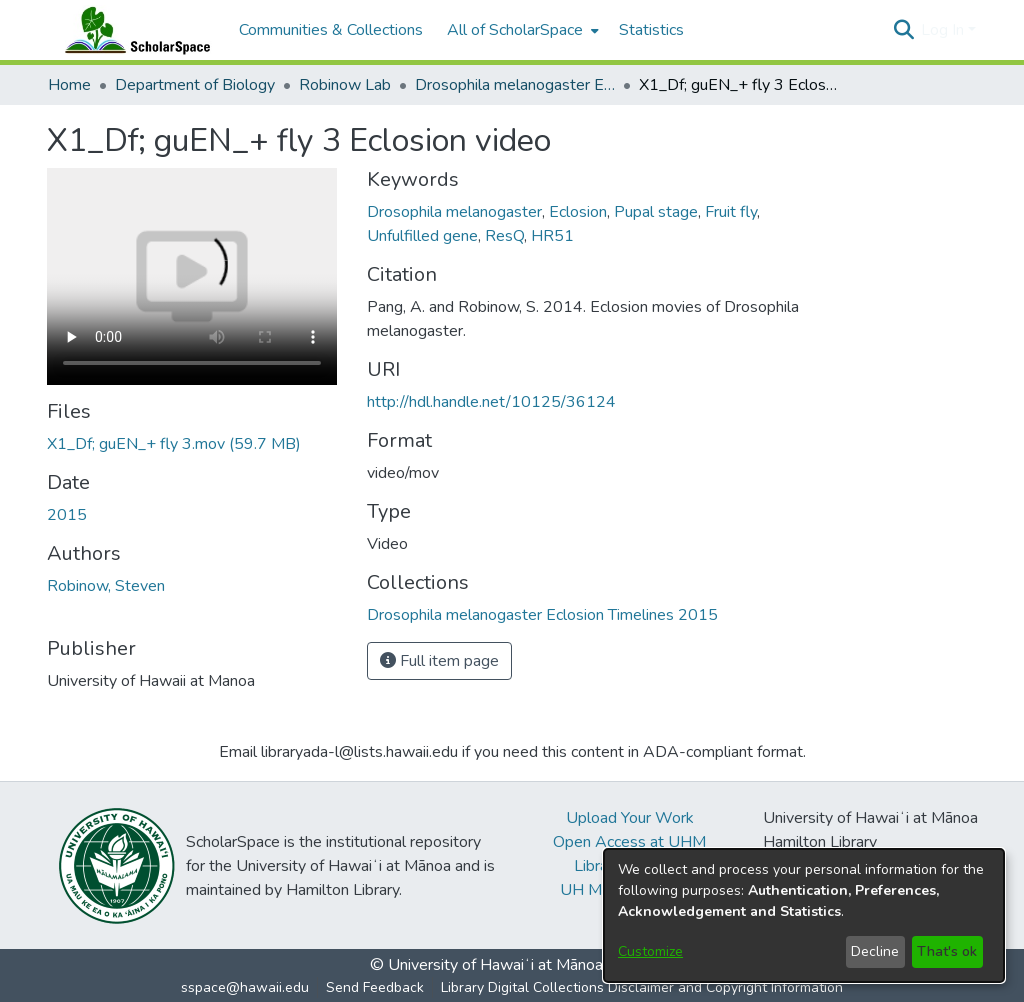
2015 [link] (67, 515)
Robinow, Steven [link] (106, 586)
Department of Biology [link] (195, 85)
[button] (903, 30)
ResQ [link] (504, 236)
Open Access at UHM (629, 842)
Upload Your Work (630, 818)
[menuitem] (521, 30)
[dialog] (804, 915)
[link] (174, 444)
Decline (875, 951)
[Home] (133, 30)
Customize (650, 951)
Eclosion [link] (578, 212)
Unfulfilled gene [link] (422, 236)
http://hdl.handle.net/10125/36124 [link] (491, 402)
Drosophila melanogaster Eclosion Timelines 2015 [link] (515, 85)
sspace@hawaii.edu (245, 987)
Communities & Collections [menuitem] (331, 30)
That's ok (947, 951)
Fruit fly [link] (731, 212)
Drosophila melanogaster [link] (454, 212)
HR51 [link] (552, 236)
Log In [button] (944, 30)
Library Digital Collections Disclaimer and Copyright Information (642, 987)
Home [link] (69, 85)
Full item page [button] (439, 661)
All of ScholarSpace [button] (515, 30)
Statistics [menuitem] (651, 30)
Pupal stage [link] (656, 212)
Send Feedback (375, 987)
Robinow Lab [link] (345, 85)
